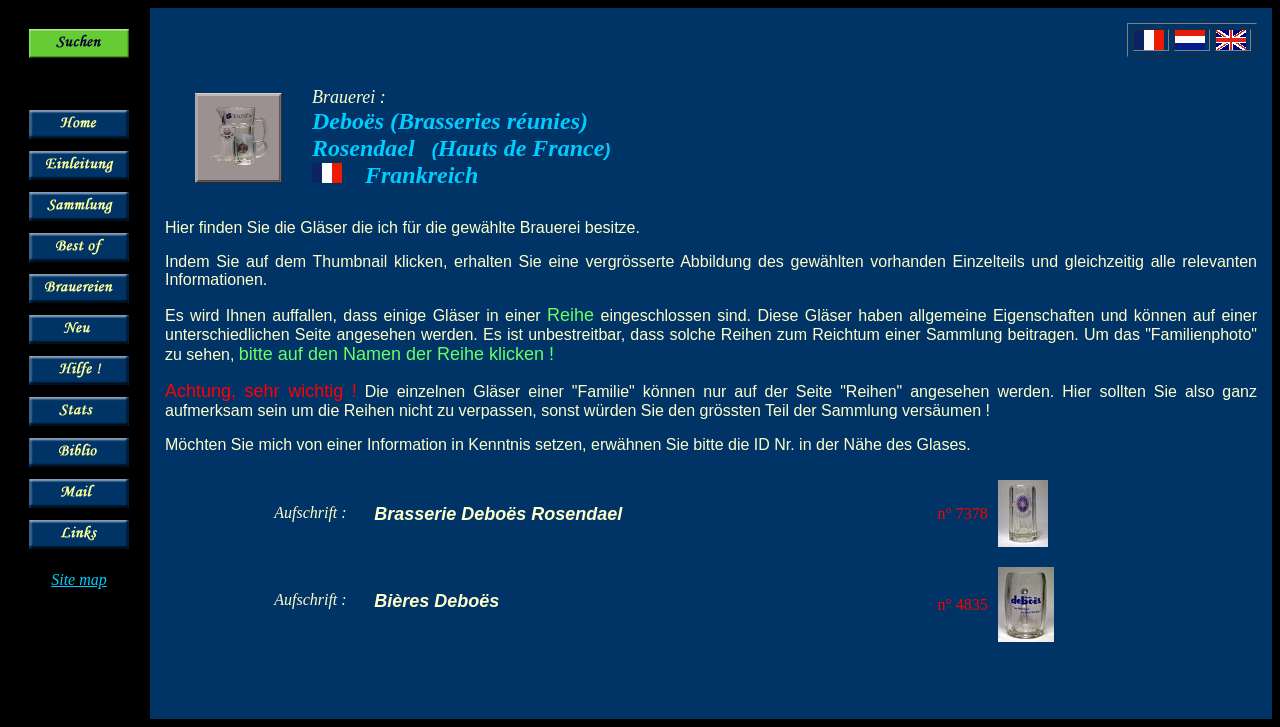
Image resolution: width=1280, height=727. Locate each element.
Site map (79, 579)
